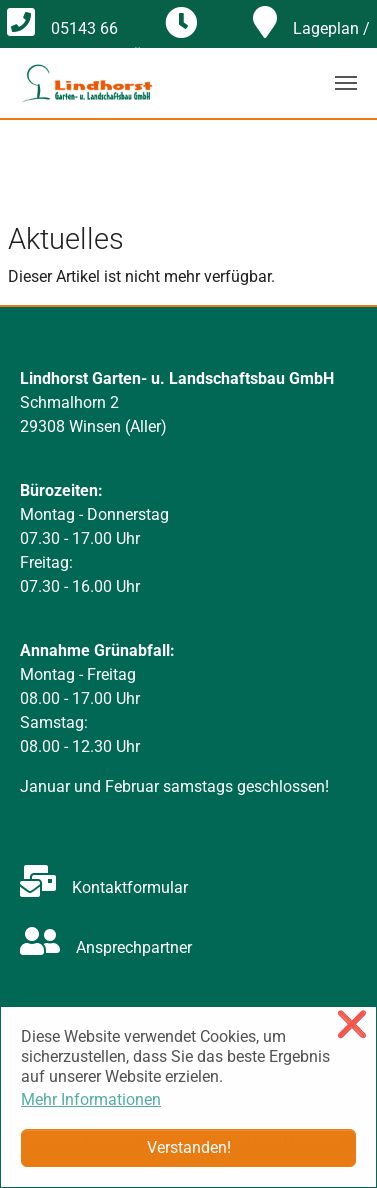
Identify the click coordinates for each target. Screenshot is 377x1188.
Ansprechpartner (106, 947)
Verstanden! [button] (189, 1147)
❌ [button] (352, 1024)
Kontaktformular (104, 887)
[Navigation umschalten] (346, 83)
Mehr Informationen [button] (91, 1099)
